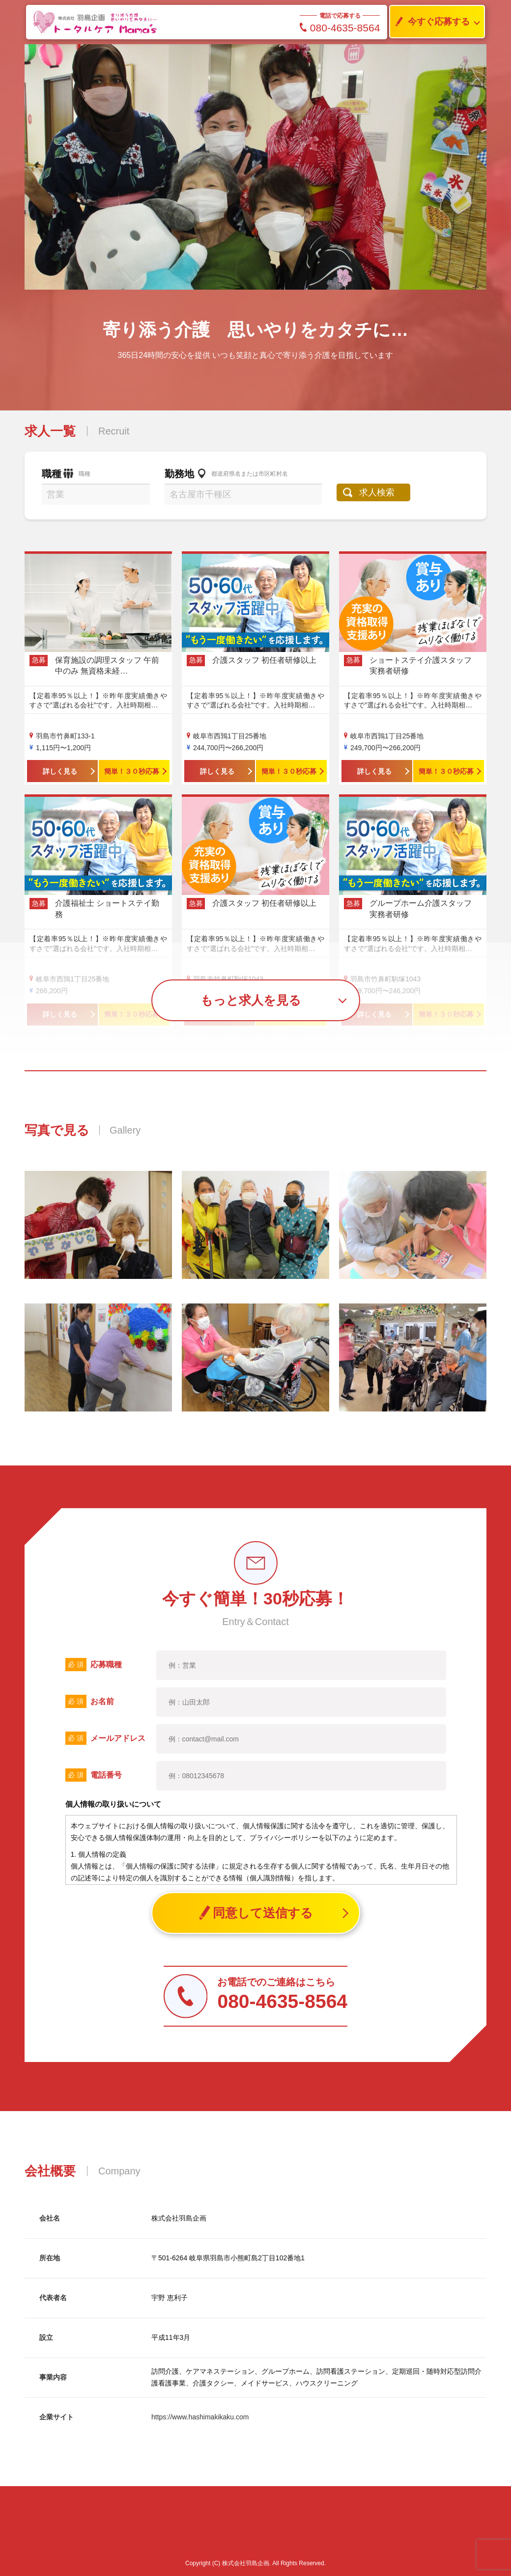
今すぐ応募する (430, 22)
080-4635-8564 (340, 27)
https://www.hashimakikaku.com (200, 2417)
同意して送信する (256, 1913)
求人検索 (377, 492)
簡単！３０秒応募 (131, 771)
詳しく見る (60, 771)
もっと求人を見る (250, 1000)
